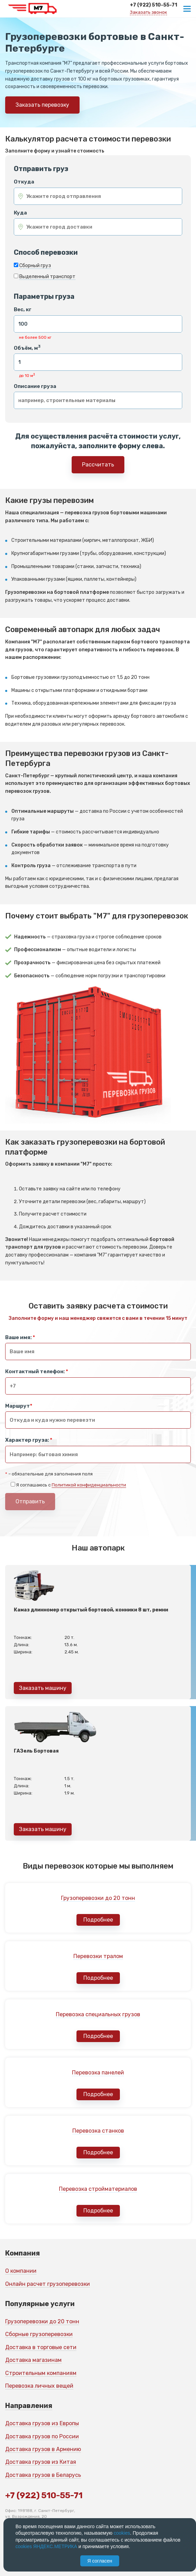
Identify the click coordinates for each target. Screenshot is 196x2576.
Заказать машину (42, 1688)
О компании (21, 2271)
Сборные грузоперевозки (39, 2334)
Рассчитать (98, 464)
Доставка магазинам (33, 2360)
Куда (20, 213)
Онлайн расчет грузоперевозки (47, 2284)
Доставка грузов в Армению (43, 2449)
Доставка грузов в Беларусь (43, 2475)
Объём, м (27, 348)
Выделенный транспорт (47, 277)
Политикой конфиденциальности (89, 1484)
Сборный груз (35, 266)
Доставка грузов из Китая (40, 2462)
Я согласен (99, 2561)
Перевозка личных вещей (39, 2386)
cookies (122, 2533)
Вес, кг (22, 310)
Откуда (24, 182)
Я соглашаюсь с (71, 1485)
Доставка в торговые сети (40, 2347)
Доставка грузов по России (42, 2436)
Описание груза (35, 386)
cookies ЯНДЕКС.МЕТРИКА (46, 2546)
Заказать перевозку (42, 105)
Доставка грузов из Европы (42, 2423)
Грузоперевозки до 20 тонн (42, 2321)
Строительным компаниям (40, 2373)
